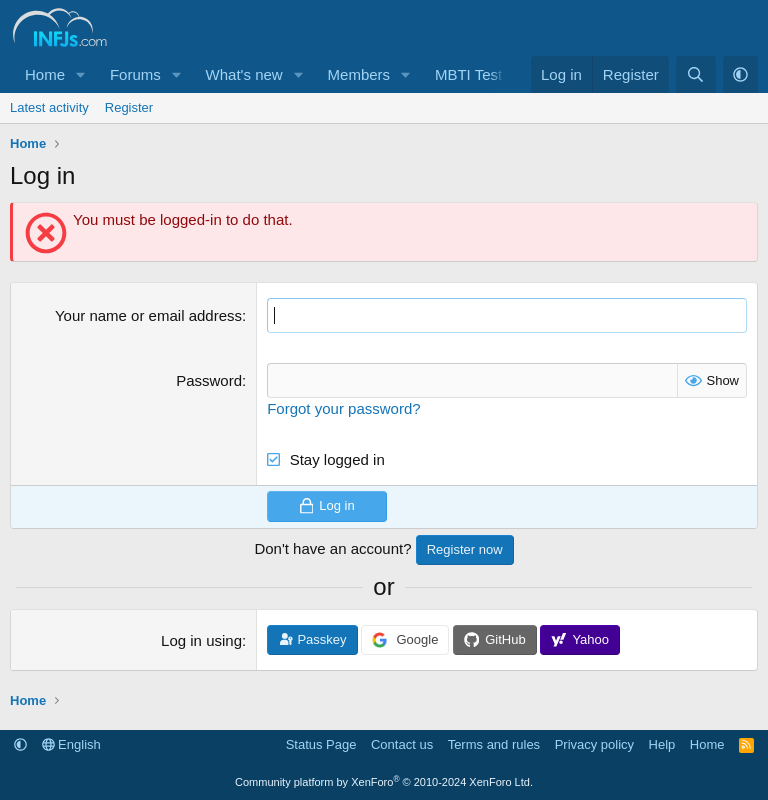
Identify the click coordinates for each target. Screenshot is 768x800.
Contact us (402, 744)
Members (359, 74)
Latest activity (49, 107)
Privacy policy (594, 744)
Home (45, 74)
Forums (135, 74)
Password (209, 380)
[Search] (695, 74)
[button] (81, 74)
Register (129, 107)
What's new (244, 74)
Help (662, 744)
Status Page (321, 744)
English (71, 744)
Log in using (201, 640)
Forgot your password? (343, 408)
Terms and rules (494, 744)
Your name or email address (148, 315)
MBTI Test (468, 74)
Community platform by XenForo (384, 782)
